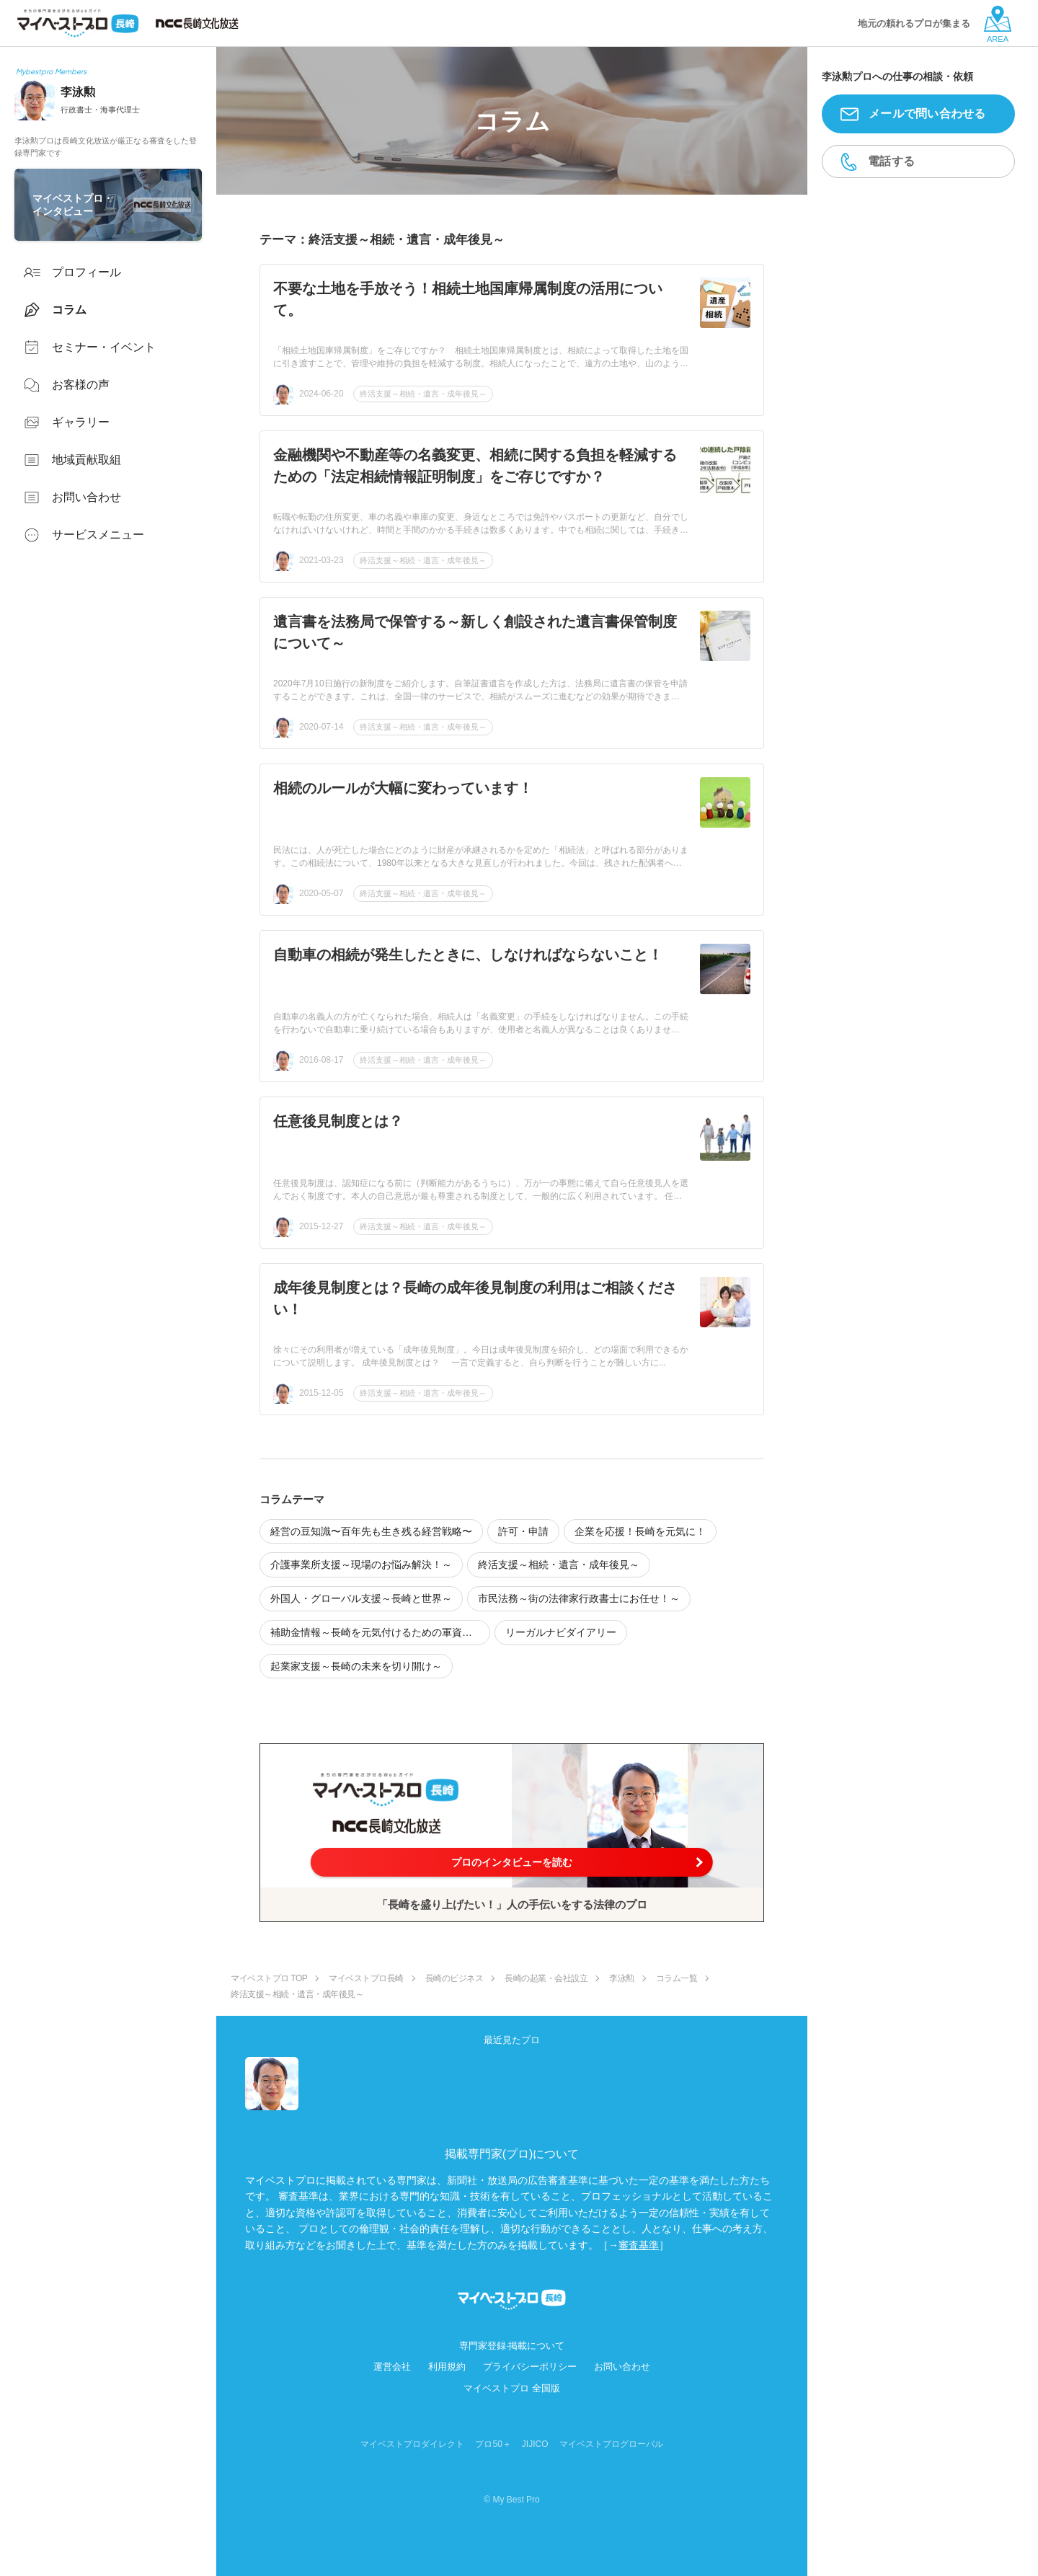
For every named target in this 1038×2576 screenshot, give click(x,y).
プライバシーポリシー (530, 2366)
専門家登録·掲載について (512, 2345)
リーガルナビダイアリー (560, 1632)
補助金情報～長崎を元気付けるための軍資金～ (376, 1632)
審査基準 (638, 2245)
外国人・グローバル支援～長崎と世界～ (361, 1598)
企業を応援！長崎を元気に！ (640, 1531)
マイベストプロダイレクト (412, 2444)
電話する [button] (891, 161)
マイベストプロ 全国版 (511, 2388)
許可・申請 (523, 1531)
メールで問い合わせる (927, 113)
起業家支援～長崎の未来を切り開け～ (356, 1666)
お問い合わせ (622, 2366)
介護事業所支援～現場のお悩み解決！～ (361, 1564)
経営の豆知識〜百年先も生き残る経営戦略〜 (371, 1531)
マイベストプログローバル (611, 2444)
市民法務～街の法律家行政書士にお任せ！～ (579, 1598)
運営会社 (392, 2366)
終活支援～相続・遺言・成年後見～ (423, 393)
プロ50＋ (492, 2444)
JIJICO (535, 2444)
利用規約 (447, 2366)
